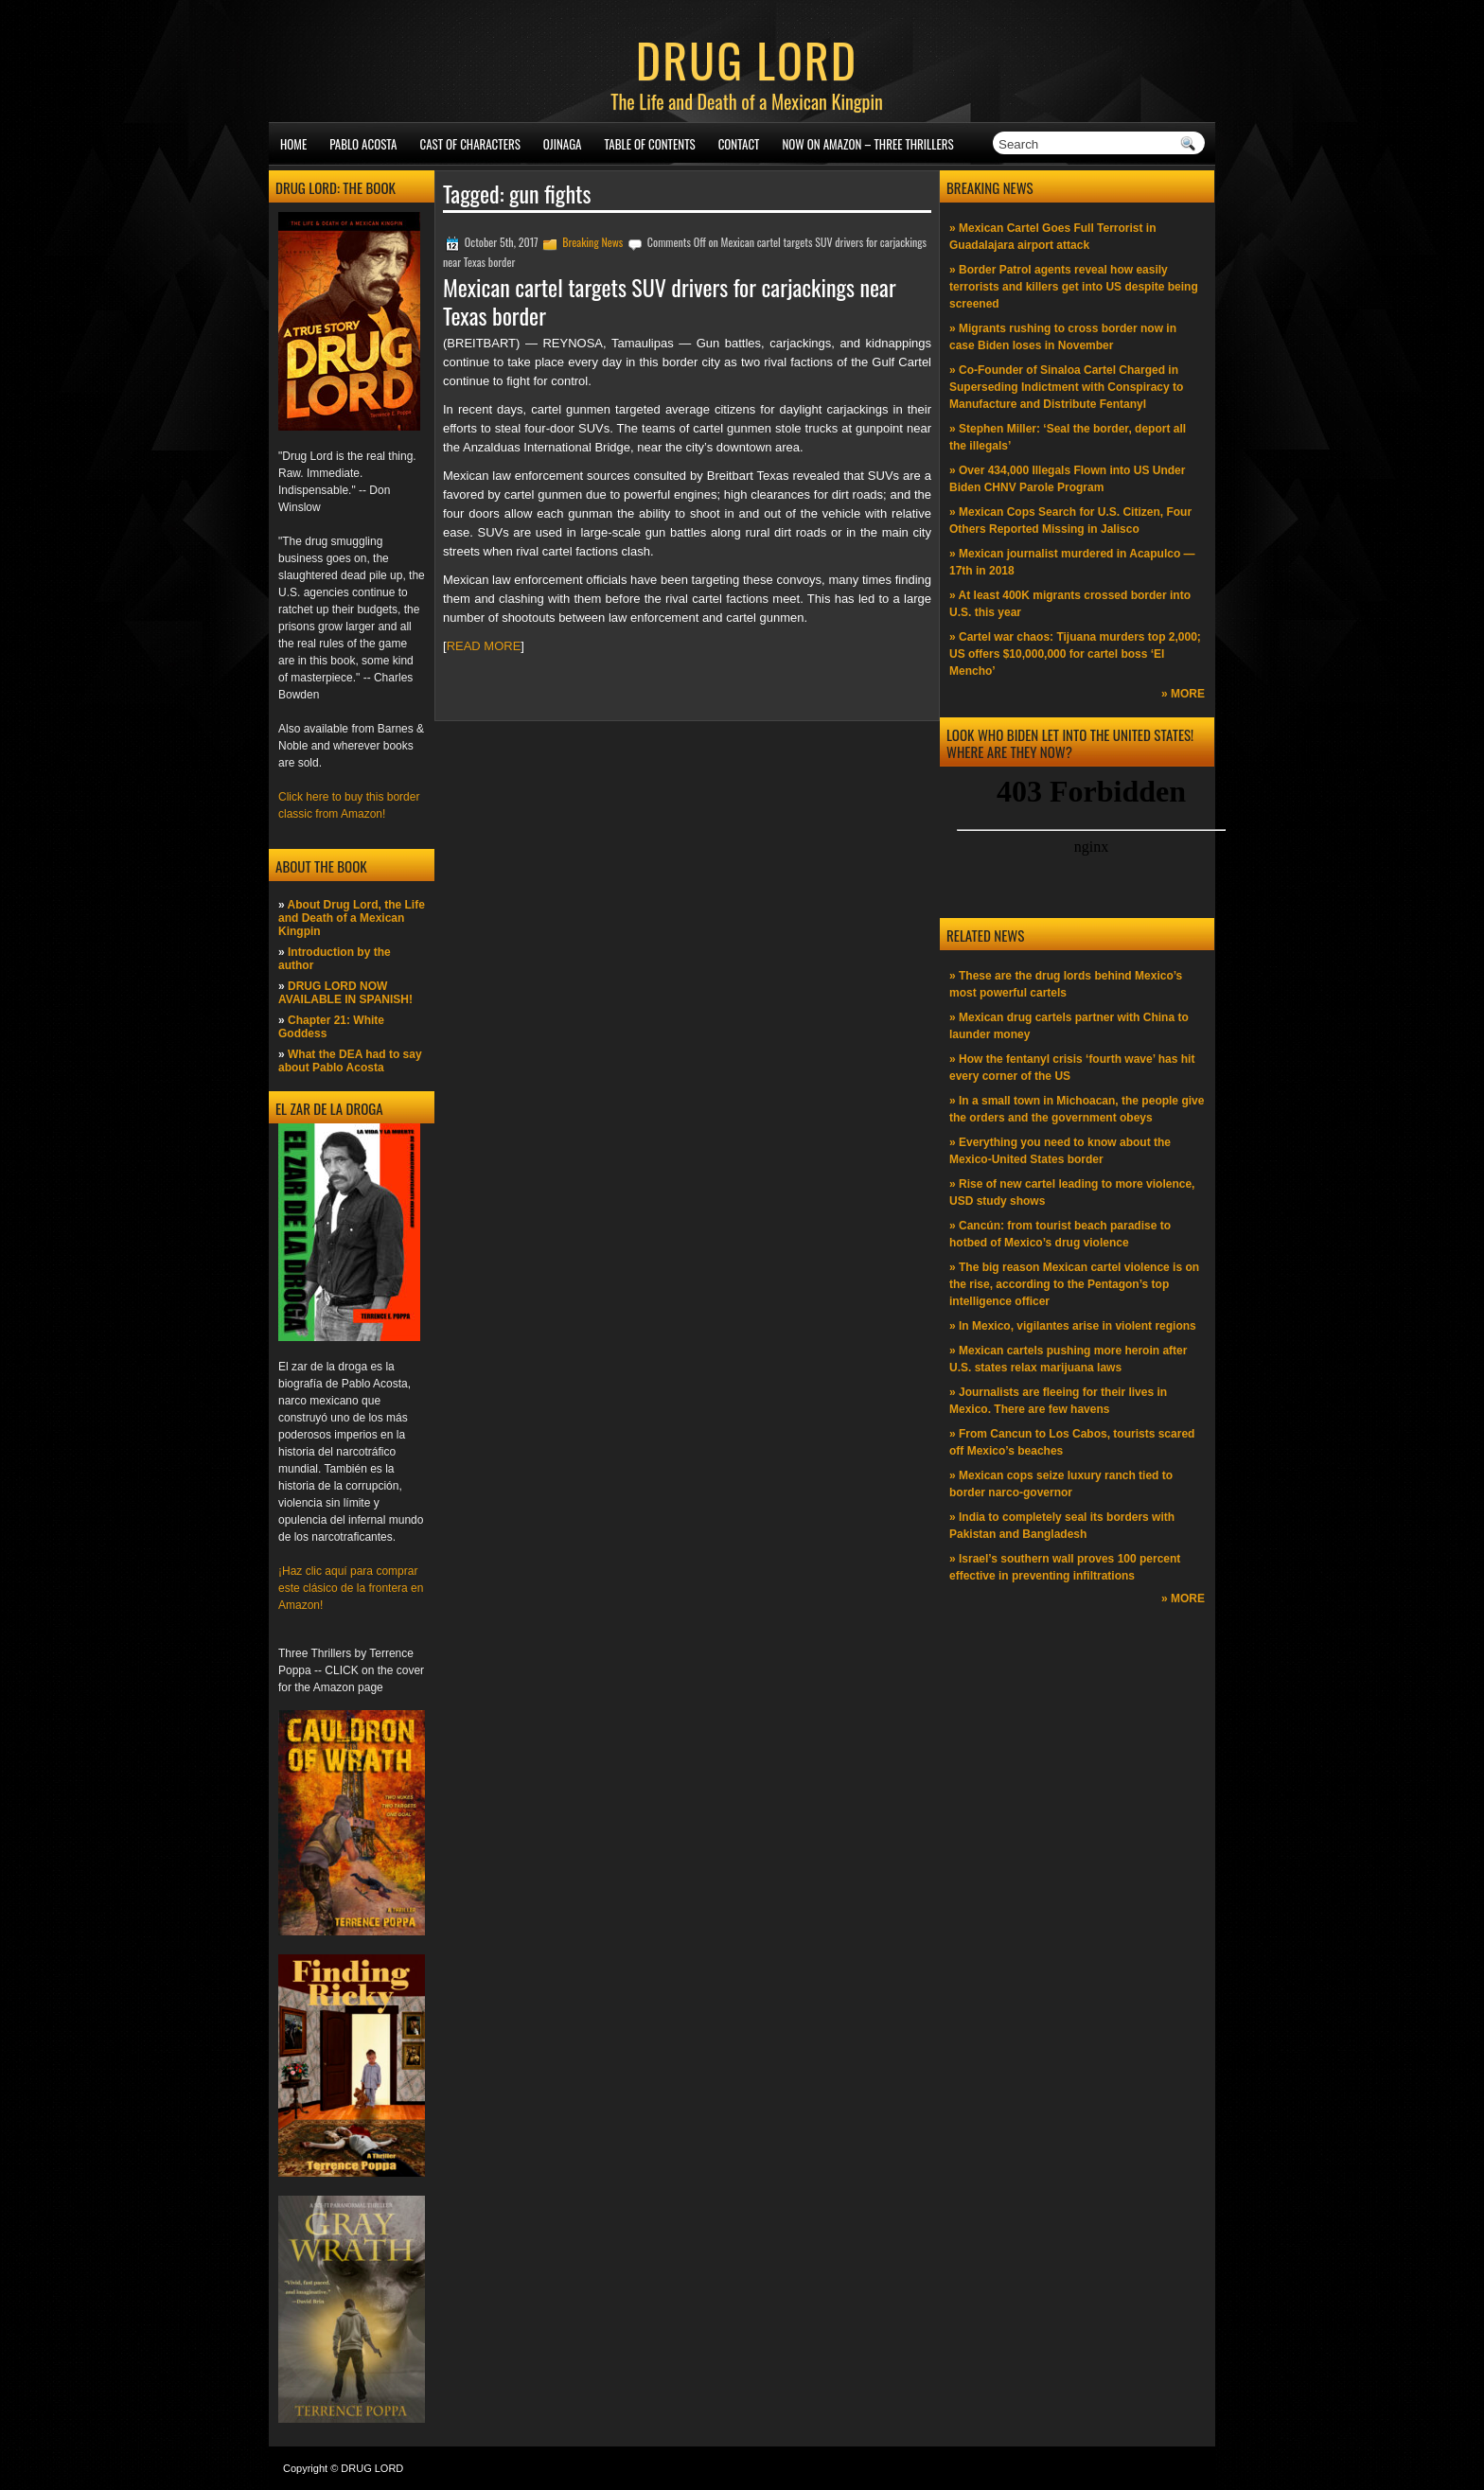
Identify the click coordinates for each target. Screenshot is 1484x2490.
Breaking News (592, 242)
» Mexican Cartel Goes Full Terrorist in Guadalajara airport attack (1053, 236)
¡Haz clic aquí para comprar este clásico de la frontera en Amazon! (350, 1588)
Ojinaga (562, 143)
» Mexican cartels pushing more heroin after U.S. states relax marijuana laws (1068, 1359)
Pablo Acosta (363, 143)
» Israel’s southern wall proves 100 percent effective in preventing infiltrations (1064, 1567)
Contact (739, 143)
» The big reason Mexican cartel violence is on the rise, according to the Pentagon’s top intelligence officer (1074, 1284)
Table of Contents (650, 143)
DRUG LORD (746, 59)
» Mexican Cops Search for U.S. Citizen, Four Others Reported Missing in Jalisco (1070, 520)
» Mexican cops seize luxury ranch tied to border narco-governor (1061, 1484)
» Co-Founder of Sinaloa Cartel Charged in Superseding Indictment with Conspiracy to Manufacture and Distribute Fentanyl (1066, 387)
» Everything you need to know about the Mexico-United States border (1060, 1151)
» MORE (1183, 693)
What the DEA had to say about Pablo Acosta (350, 1061)
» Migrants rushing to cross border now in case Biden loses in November (1062, 337)
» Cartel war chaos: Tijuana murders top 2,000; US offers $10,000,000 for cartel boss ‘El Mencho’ (1075, 654)
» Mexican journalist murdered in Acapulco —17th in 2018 (1072, 562)
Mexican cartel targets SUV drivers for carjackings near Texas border (669, 301)
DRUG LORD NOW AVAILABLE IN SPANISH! (345, 993)
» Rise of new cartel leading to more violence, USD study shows (1071, 1192)
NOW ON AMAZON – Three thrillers (867, 143)
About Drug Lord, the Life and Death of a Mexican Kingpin (351, 918)
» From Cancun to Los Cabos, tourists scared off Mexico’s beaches (1071, 1442)
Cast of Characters (470, 143)
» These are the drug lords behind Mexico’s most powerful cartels (1065, 984)
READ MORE (484, 646)
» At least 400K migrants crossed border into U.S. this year (1070, 604)
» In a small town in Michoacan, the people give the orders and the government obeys (1076, 1109)
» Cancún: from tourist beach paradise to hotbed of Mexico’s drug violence (1060, 1234)
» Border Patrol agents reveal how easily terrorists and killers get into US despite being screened (1073, 286)
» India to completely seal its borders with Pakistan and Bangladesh (1062, 1525)
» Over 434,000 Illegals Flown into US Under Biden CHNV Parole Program (1067, 479)
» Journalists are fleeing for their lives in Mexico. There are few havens (1058, 1401)
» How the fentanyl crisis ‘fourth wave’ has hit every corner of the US (1071, 1067)
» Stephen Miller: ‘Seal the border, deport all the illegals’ (1067, 437)
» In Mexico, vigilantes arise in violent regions (1072, 1326)
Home (293, 143)
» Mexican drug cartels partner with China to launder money (1069, 1026)
